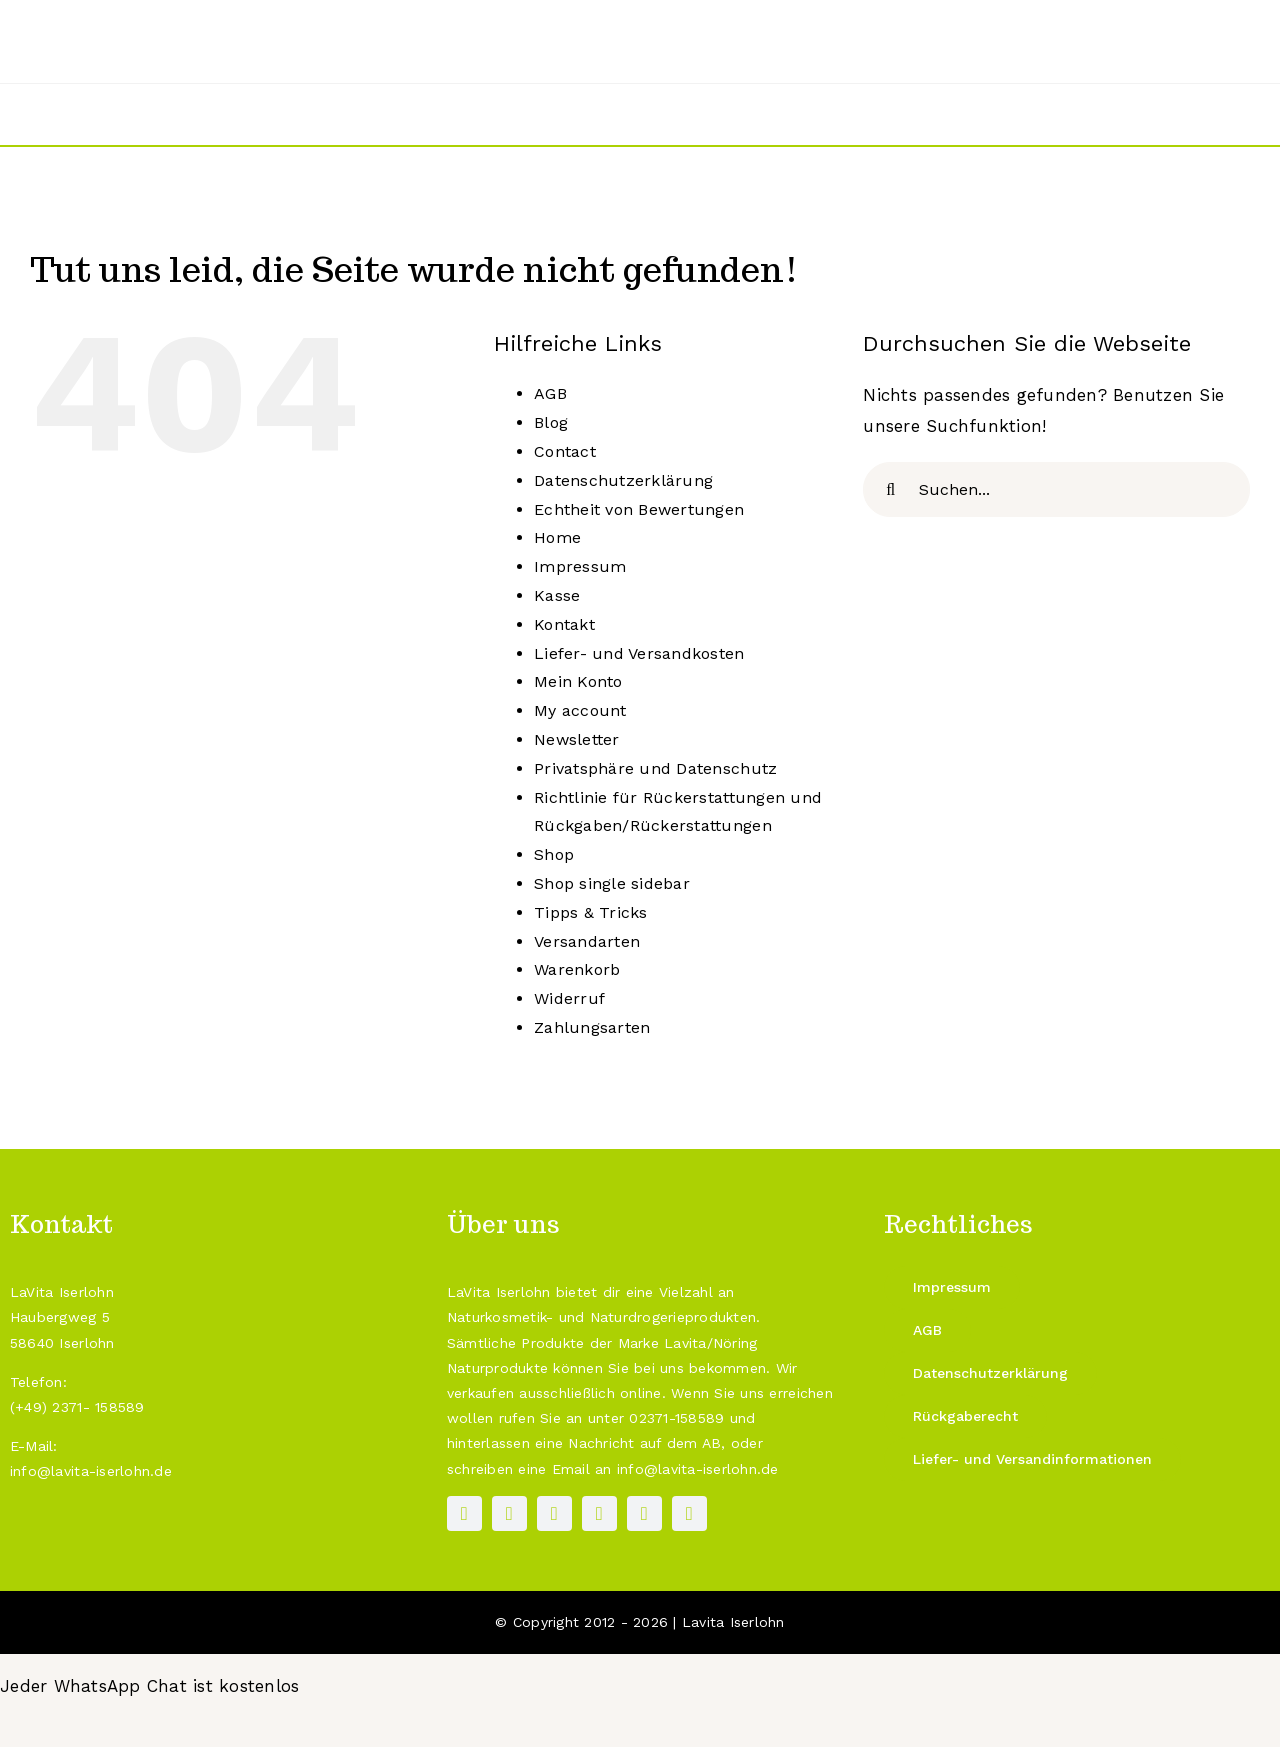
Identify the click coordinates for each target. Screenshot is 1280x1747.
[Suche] (890, 489)
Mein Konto (578, 681)
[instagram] (509, 1513)
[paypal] (599, 1513)
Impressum (580, 566)
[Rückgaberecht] (965, 1416)
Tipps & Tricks (591, 912)
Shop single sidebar (612, 883)
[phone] (689, 1513)
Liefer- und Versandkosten (639, 653)
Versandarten (587, 941)
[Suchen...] (1056, 489)
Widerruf (569, 998)
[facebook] (464, 1513)
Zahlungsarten (592, 1027)
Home (557, 537)
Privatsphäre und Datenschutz (655, 768)
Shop (554, 854)
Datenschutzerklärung (623, 480)
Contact (565, 451)
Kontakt (564, 624)
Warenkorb (577, 969)
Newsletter (577, 739)
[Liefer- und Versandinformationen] (1032, 1459)
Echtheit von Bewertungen (639, 509)
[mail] (644, 1513)
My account (580, 710)
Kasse (557, 595)
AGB (550, 393)
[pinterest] (554, 1513)
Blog (551, 422)
